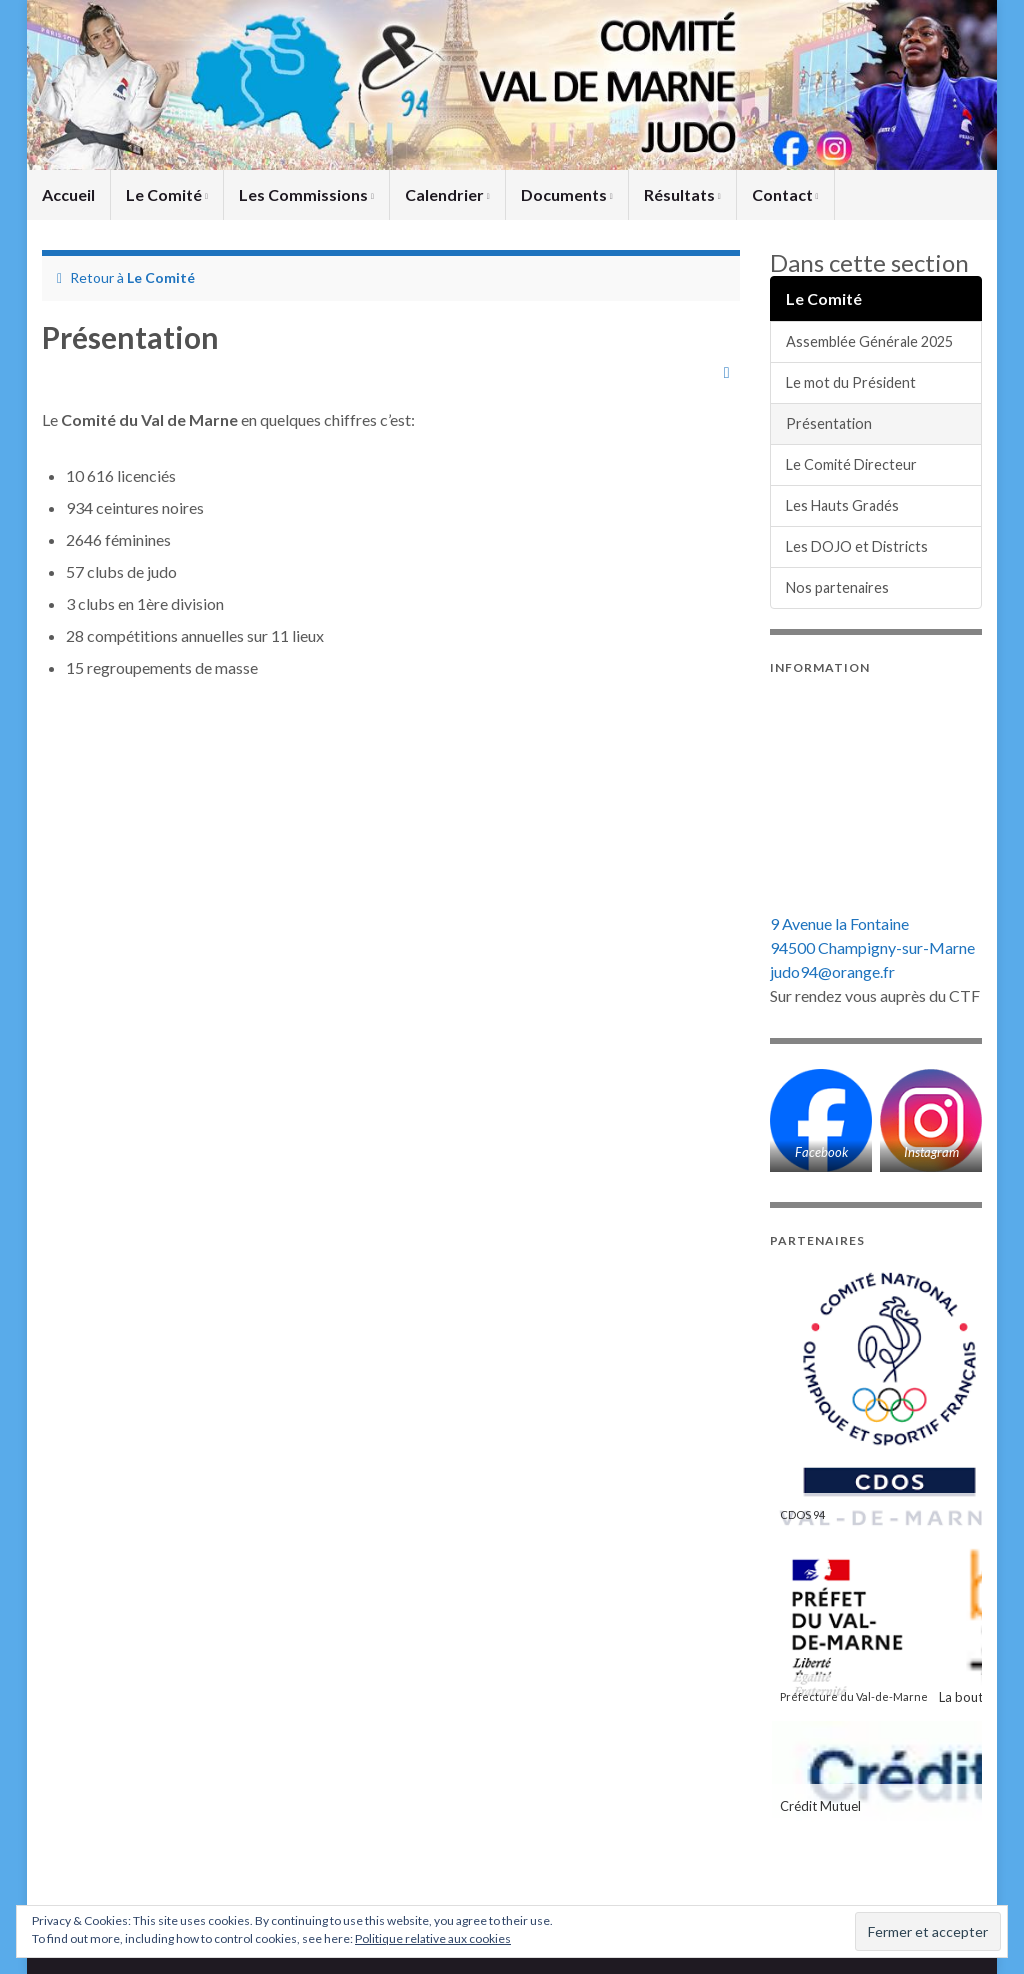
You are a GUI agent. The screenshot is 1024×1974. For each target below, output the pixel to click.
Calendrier (447, 194)
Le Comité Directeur (851, 464)
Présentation (829, 423)
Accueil (68, 194)
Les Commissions (306, 194)
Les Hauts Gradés (842, 505)
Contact (785, 194)
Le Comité (167, 194)
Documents (567, 194)
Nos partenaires (837, 587)
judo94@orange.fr (832, 971)
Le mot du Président (851, 382)
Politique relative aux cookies (433, 1938)
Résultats (682, 194)
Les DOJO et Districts (857, 546)
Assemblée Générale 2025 (869, 341)
